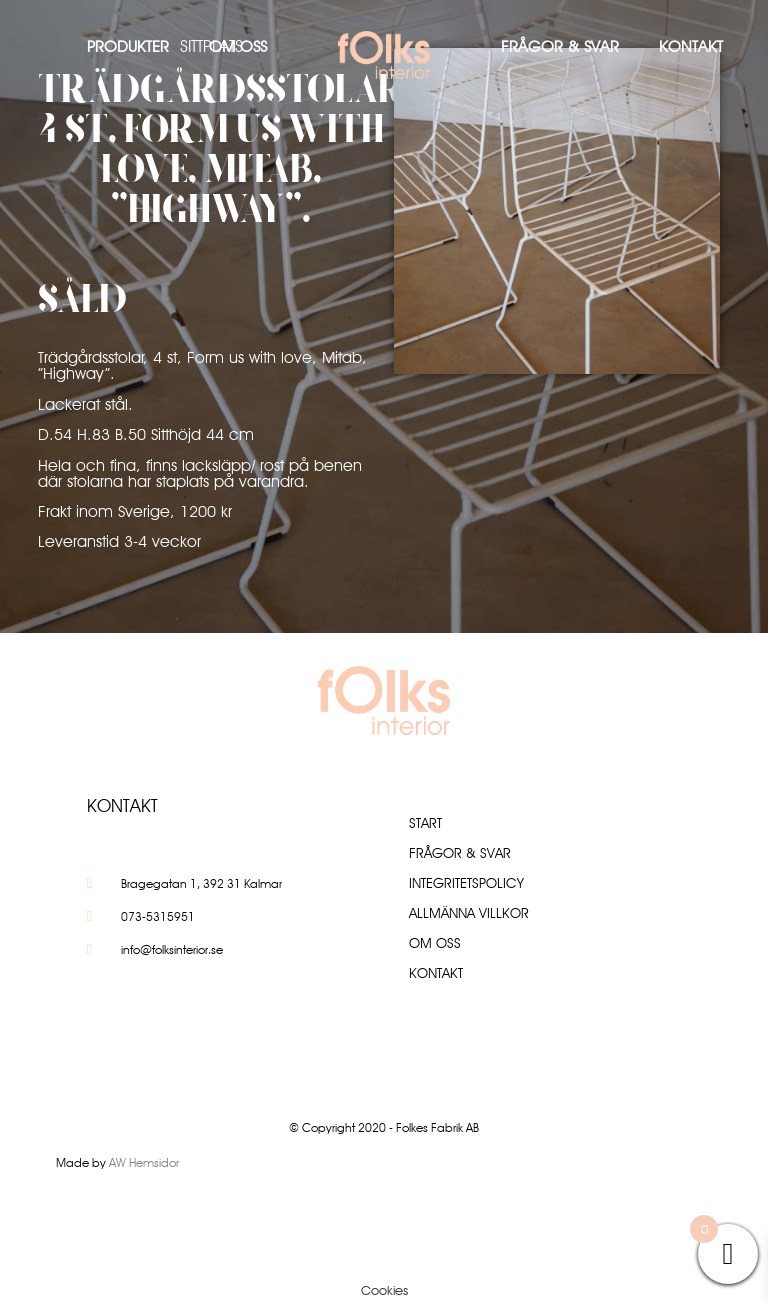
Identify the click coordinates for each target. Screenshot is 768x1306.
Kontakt (691, 46)
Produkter (128, 46)
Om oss (238, 46)
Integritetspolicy (466, 883)
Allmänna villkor (469, 913)
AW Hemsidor (144, 1162)
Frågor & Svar (560, 46)
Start (425, 823)
